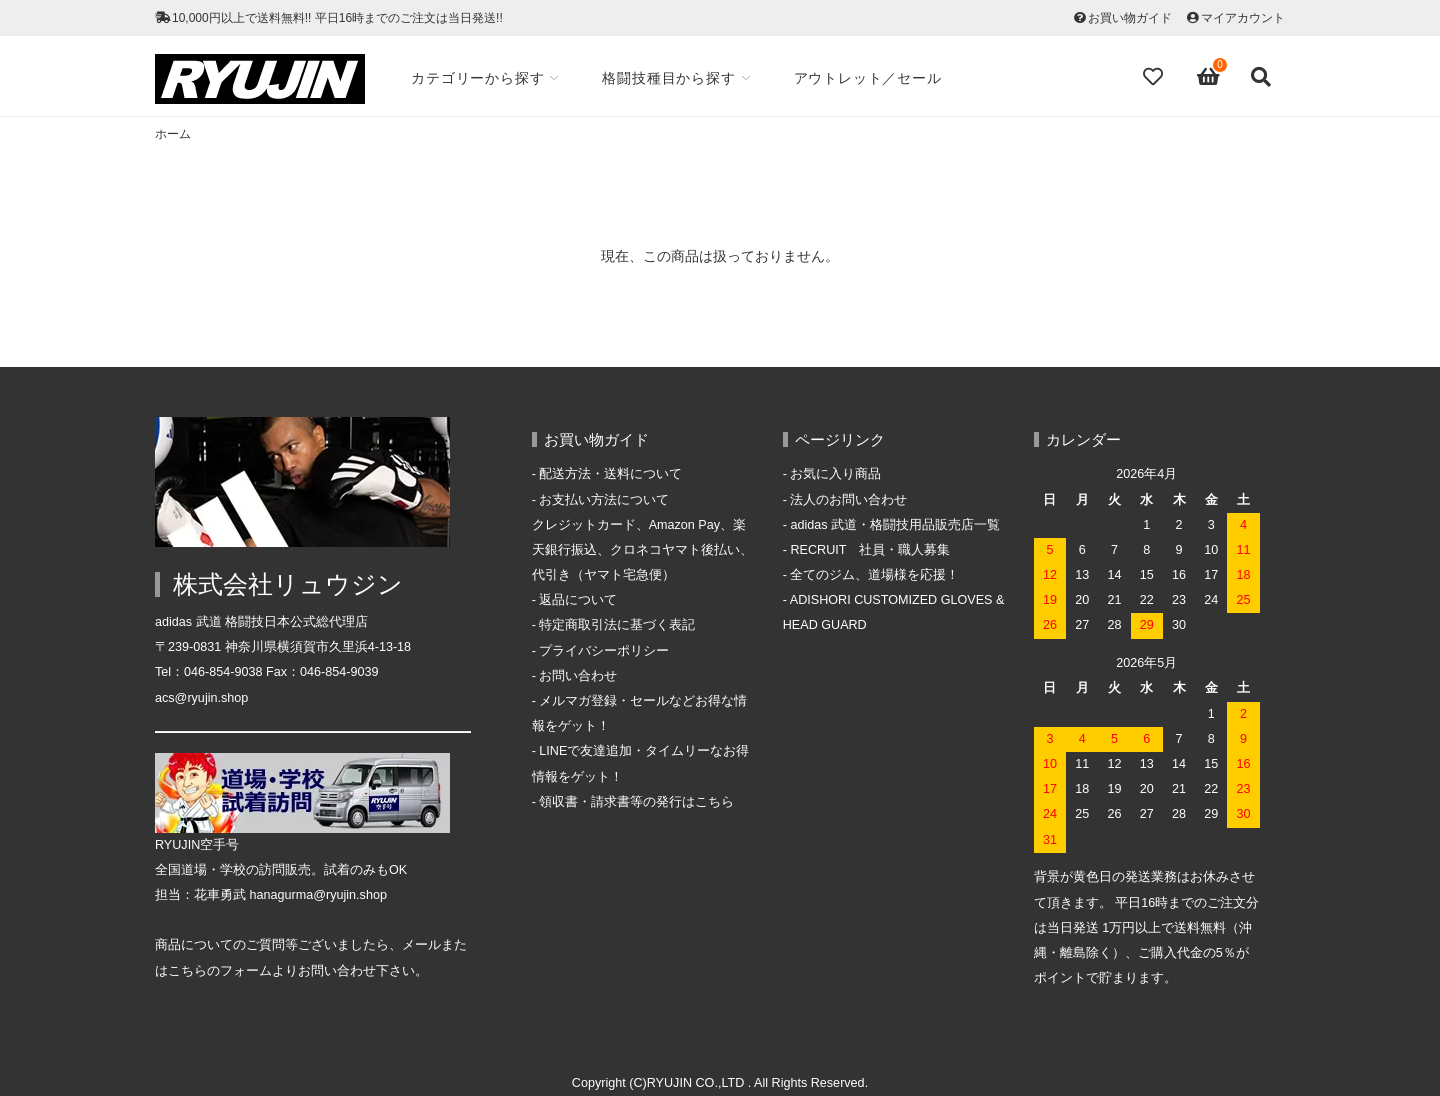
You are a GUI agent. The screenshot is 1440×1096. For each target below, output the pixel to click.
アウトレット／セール (873, 78)
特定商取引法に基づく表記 (617, 625)
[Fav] (1155, 77)
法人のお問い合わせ (848, 500)
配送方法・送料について (610, 474)
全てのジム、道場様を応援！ (874, 575)
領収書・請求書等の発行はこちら (636, 802)
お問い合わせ (578, 676)
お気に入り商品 (835, 474)
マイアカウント (1243, 18)
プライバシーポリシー (604, 651)
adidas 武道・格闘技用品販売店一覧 (895, 525)
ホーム (173, 134)
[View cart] (1209, 77)
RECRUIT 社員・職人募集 (870, 550)
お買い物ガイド (1130, 18)
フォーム (246, 971)
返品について (578, 600)
